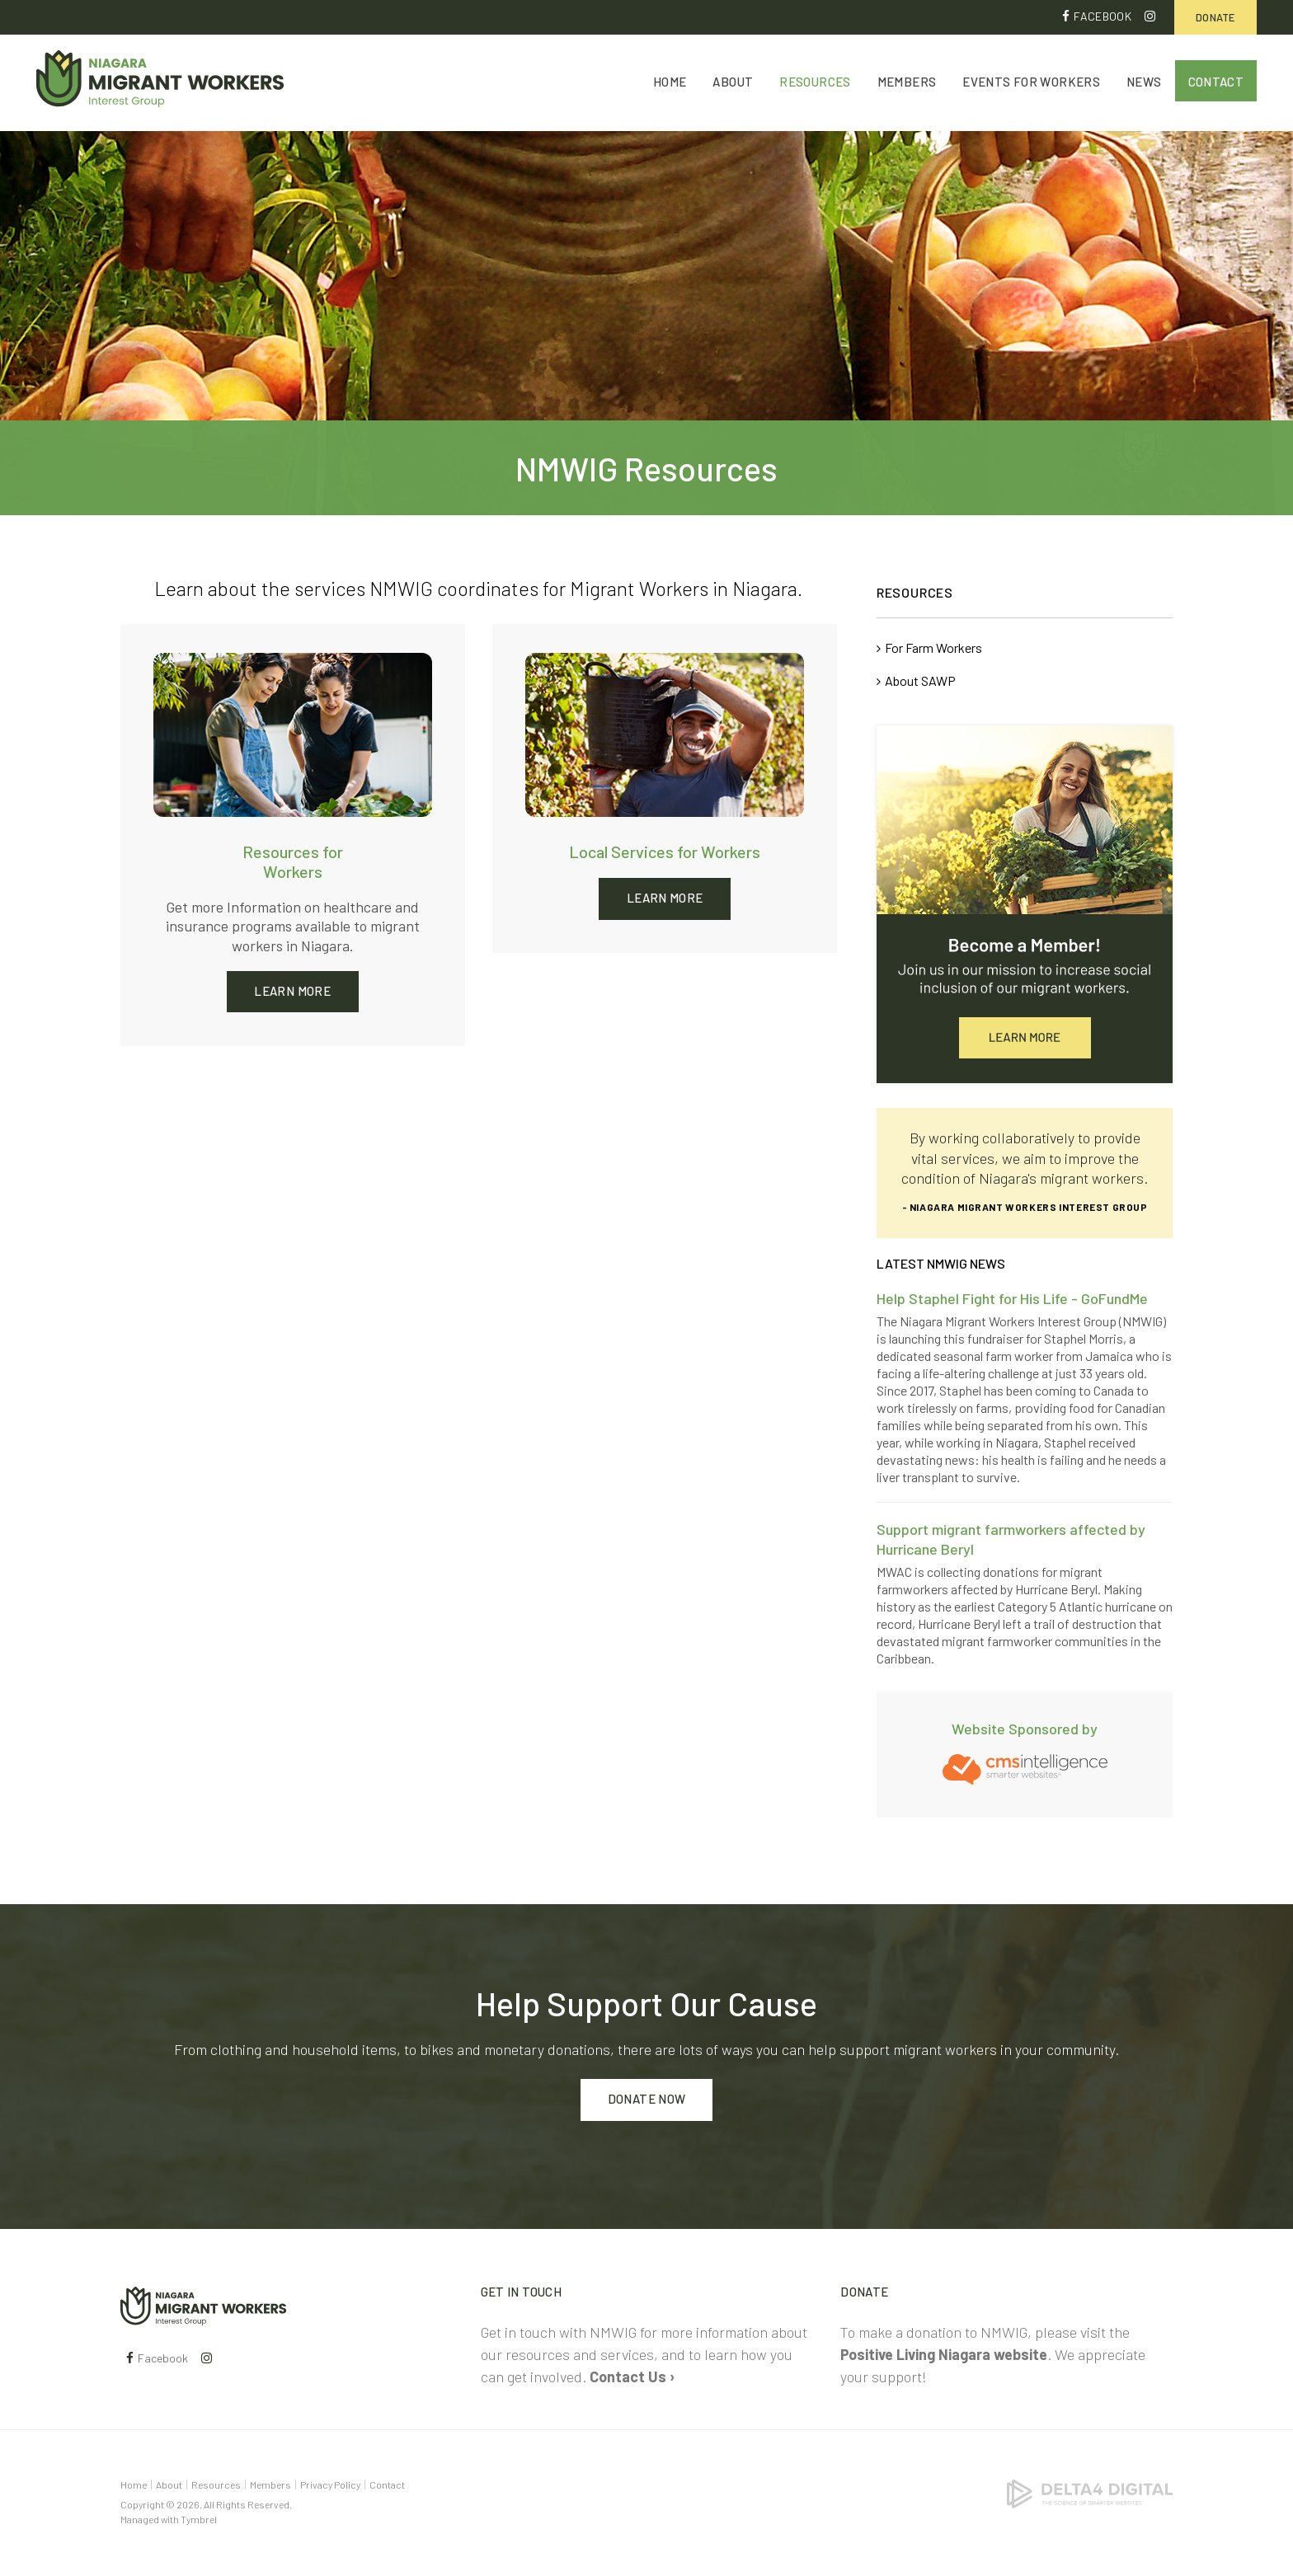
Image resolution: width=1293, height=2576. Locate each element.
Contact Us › (632, 2376)
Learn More (292, 990)
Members (907, 84)
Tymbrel (199, 2519)
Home (670, 84)
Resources (814, 84)
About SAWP (920, 681)
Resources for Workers (292, 862)
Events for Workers (1031, 84)
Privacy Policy (330, 2484)
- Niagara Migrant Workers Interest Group (1025, 1207)
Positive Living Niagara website (943, 2354)
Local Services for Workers (664, 852)
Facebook (1102, 16)
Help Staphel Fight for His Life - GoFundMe (1012, 1298)
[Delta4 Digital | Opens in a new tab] (1090, 2492)
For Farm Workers (933, 648)
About (732, 84)
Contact (1216, 84)
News (1144, 84)
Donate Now (647, 2099)
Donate (1215, 17)
